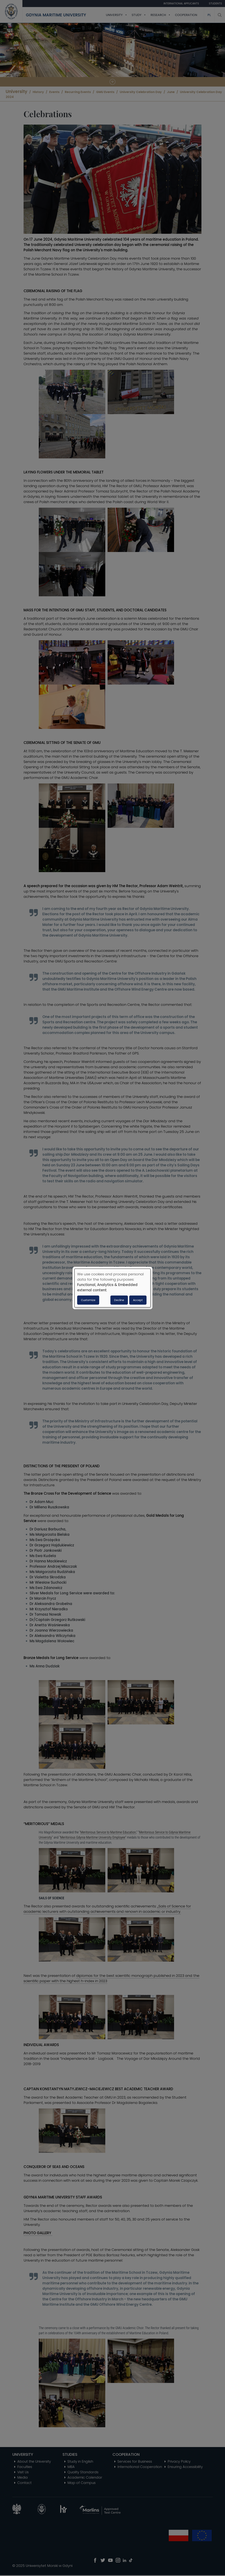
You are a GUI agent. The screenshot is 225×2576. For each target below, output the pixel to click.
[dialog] (112, 1288)
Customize (88, 1300)
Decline (119, 1300)
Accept (138, 1300)
